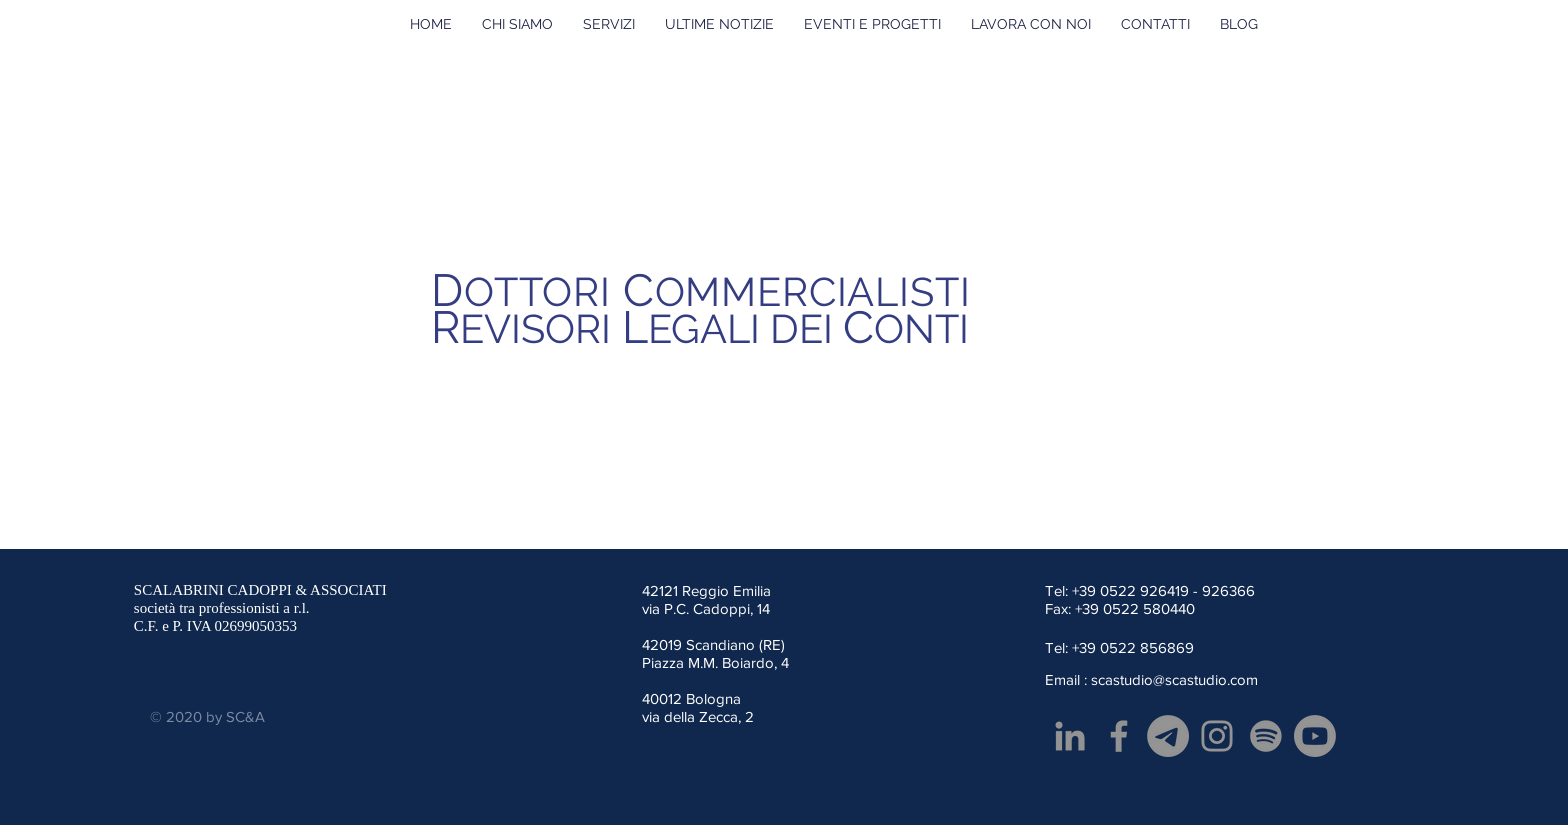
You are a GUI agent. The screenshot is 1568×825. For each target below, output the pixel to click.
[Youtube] (1315, 736)
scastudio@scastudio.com (1174, 679)
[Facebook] (1119, 736)
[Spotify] (1266, 736)
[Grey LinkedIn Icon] (1070, 736)
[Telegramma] (1168, 736)
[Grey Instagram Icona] (1217, 736)
